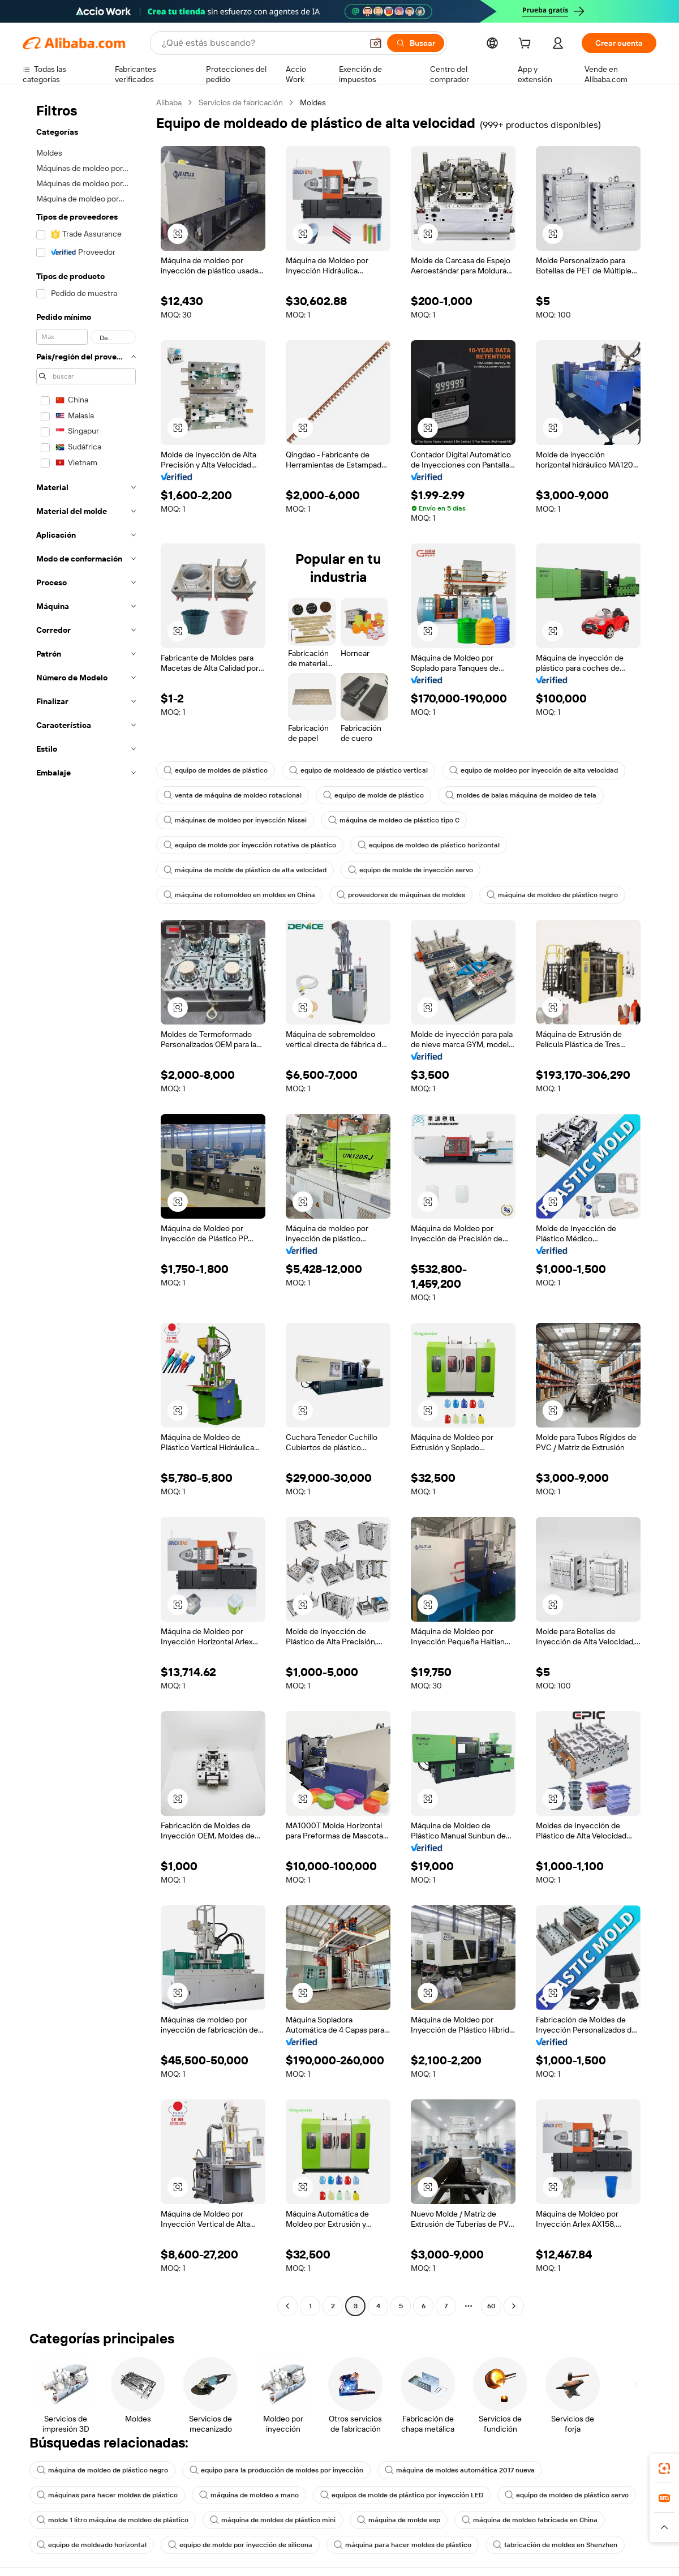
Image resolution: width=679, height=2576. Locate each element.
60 (491, 2306)
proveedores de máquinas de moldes (401, 894)
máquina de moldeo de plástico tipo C (393, 820)
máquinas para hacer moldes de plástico (107, 2495)
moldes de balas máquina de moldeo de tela (520, 795)
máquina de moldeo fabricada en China (530, 2519)
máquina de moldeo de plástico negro (552, 894)
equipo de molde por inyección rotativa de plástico (250, 845)
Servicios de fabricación (241, 102)
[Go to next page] (514, 2306)
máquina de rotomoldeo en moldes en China (239, 894)
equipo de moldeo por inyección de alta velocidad (533, 770)
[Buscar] (415, 43)
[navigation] (86, 1206)
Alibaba (169, 102)
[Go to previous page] (287, 2306)
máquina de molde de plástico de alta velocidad (245, 870)
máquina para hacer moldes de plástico (402, 2544)
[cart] (526, 44)
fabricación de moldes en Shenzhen (555, 2544)
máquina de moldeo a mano (249, 2495)
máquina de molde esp (398, 2519)
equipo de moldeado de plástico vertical (358, 770)
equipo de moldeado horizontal (92, 2544)
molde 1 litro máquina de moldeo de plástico (112, 2519)
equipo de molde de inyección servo (410, 870)
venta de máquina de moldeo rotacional (233, 795)
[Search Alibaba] (261, 43)
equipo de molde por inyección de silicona (240, 2544)
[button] (376, 43)
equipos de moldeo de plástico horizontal (429, 845)
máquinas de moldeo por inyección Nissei (235, 820)
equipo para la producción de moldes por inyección (276, 2470)
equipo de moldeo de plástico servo (567, 2495)
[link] (664, 2468)
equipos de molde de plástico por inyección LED (401, 2495)
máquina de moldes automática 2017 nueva (460, 2470)
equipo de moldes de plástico (216, 770)
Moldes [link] (313, 102)
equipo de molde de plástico (373, 795)
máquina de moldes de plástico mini (273, 2519)
